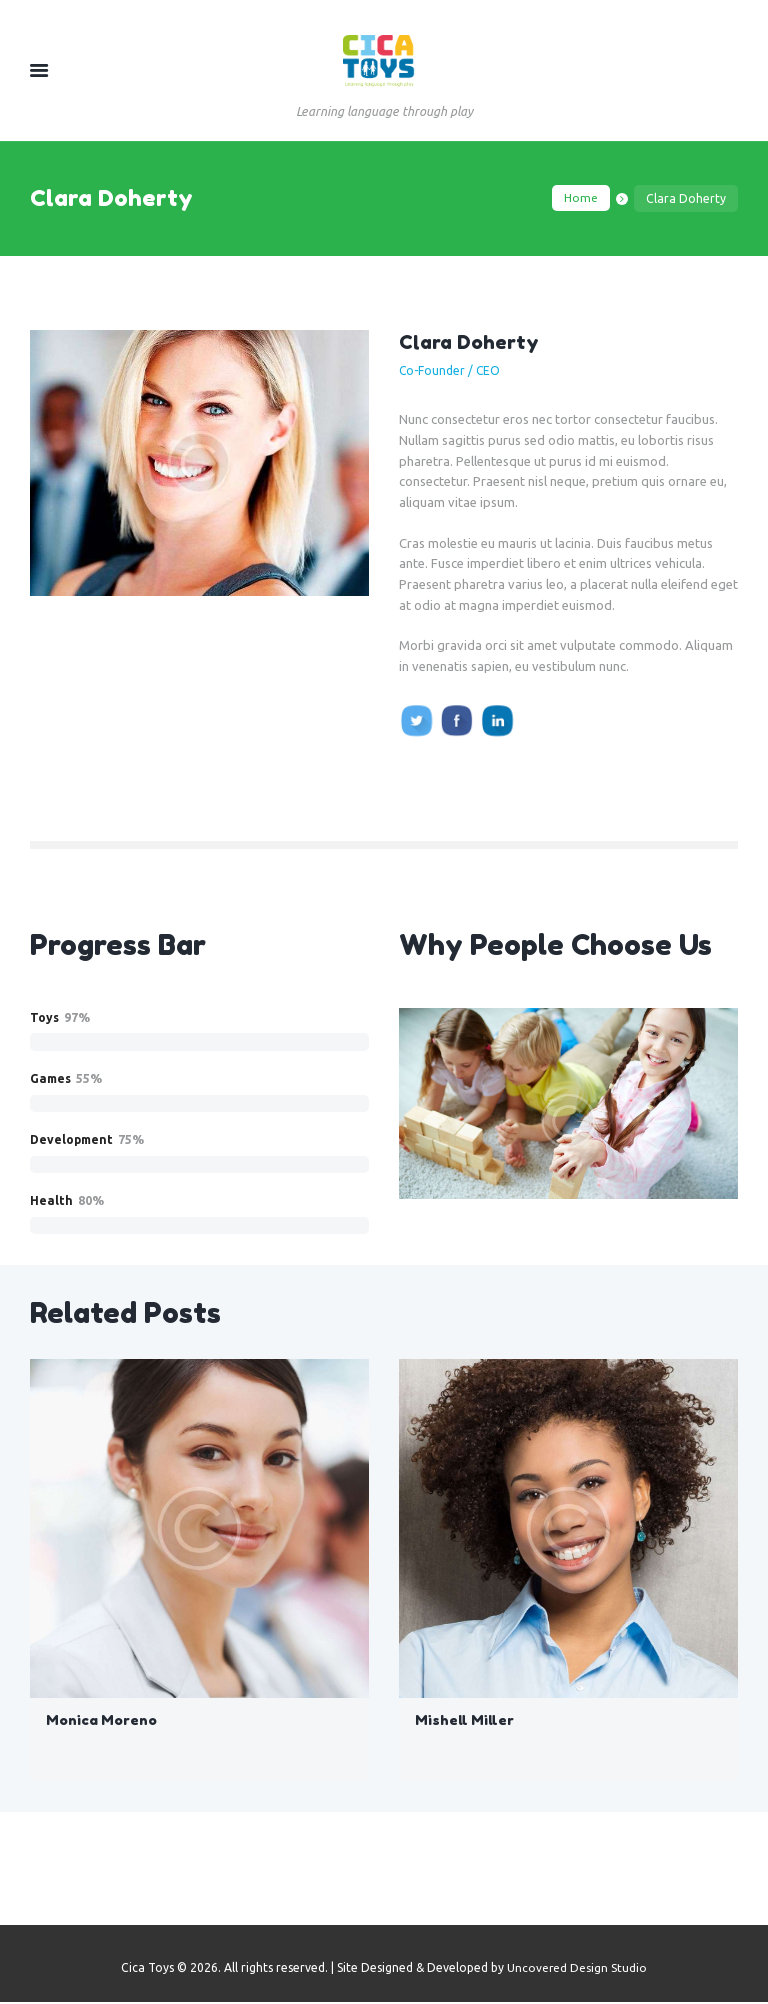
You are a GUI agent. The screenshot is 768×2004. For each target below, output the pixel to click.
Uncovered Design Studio (577, 1969)
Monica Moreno (102, 1721)
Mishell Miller (465, 1721)
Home (581, 198)
